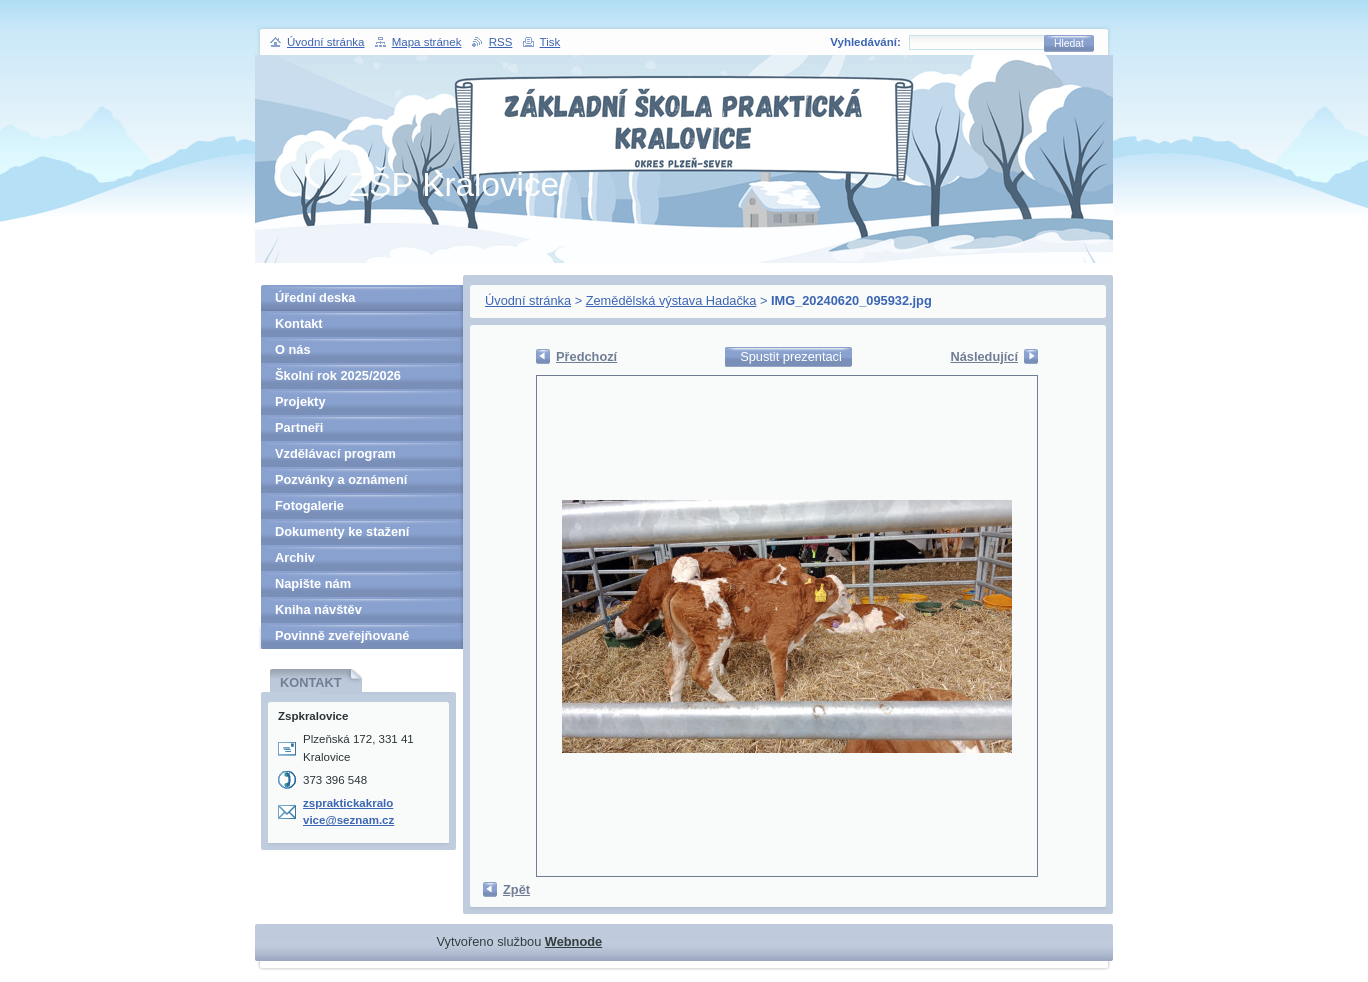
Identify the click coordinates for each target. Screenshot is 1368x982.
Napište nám (313, 583)
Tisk (550, 42)
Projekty (300, 401)
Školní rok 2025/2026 (338, 375)
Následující (984, 356)
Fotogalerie (309, 505)
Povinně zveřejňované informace (342, 638)
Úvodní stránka (528, 300)
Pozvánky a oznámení (341, 479)
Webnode (573, 941)
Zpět (516, 889)
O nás (293, 349)
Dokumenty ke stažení (342, 531)
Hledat (1069, 43)
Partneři (299, 427)
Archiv (295, 557)
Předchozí (586, 356)
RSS (501, 42)
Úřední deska (315, 297)
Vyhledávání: (865, 42)
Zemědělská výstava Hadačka (671, 300)
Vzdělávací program (335, 453)
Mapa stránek (427, 42)
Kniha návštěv (318, 609)
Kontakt (299, 323)
